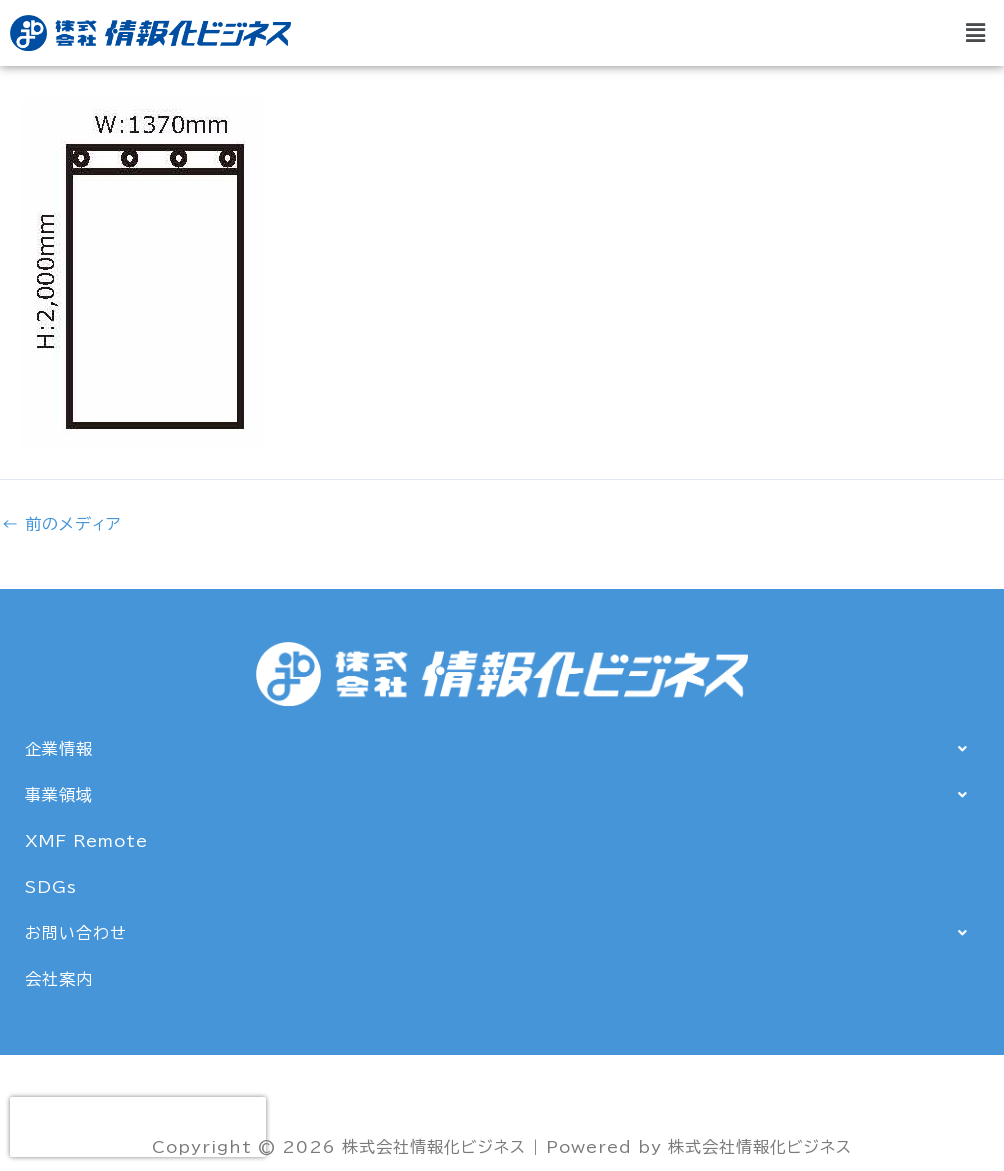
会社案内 (59, 979)
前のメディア (61, 524)
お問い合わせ (502, 933)
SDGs (51, 887)
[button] (976, 32)
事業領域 (502, 795)
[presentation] (138, 1127)
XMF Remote (86, 841)
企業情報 (502, 749)
